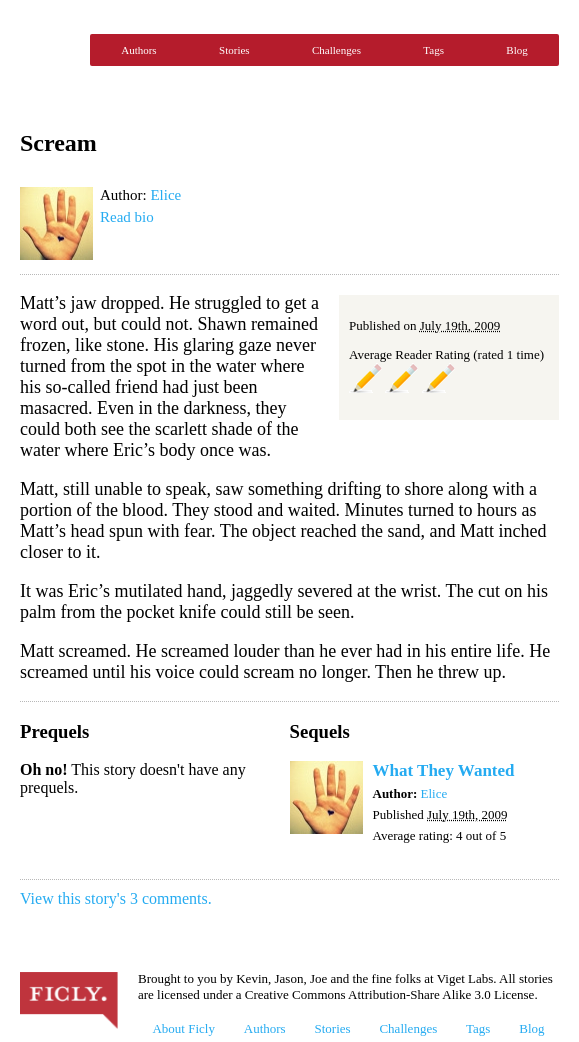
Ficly (50, 50)
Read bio (127, 217)
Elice (165, 195)
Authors (138, 50)
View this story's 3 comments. (116, 898)
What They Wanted (444, 770)
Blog (516, 50)
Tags (433, 50)
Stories (234, 50)
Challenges (336, 50)
